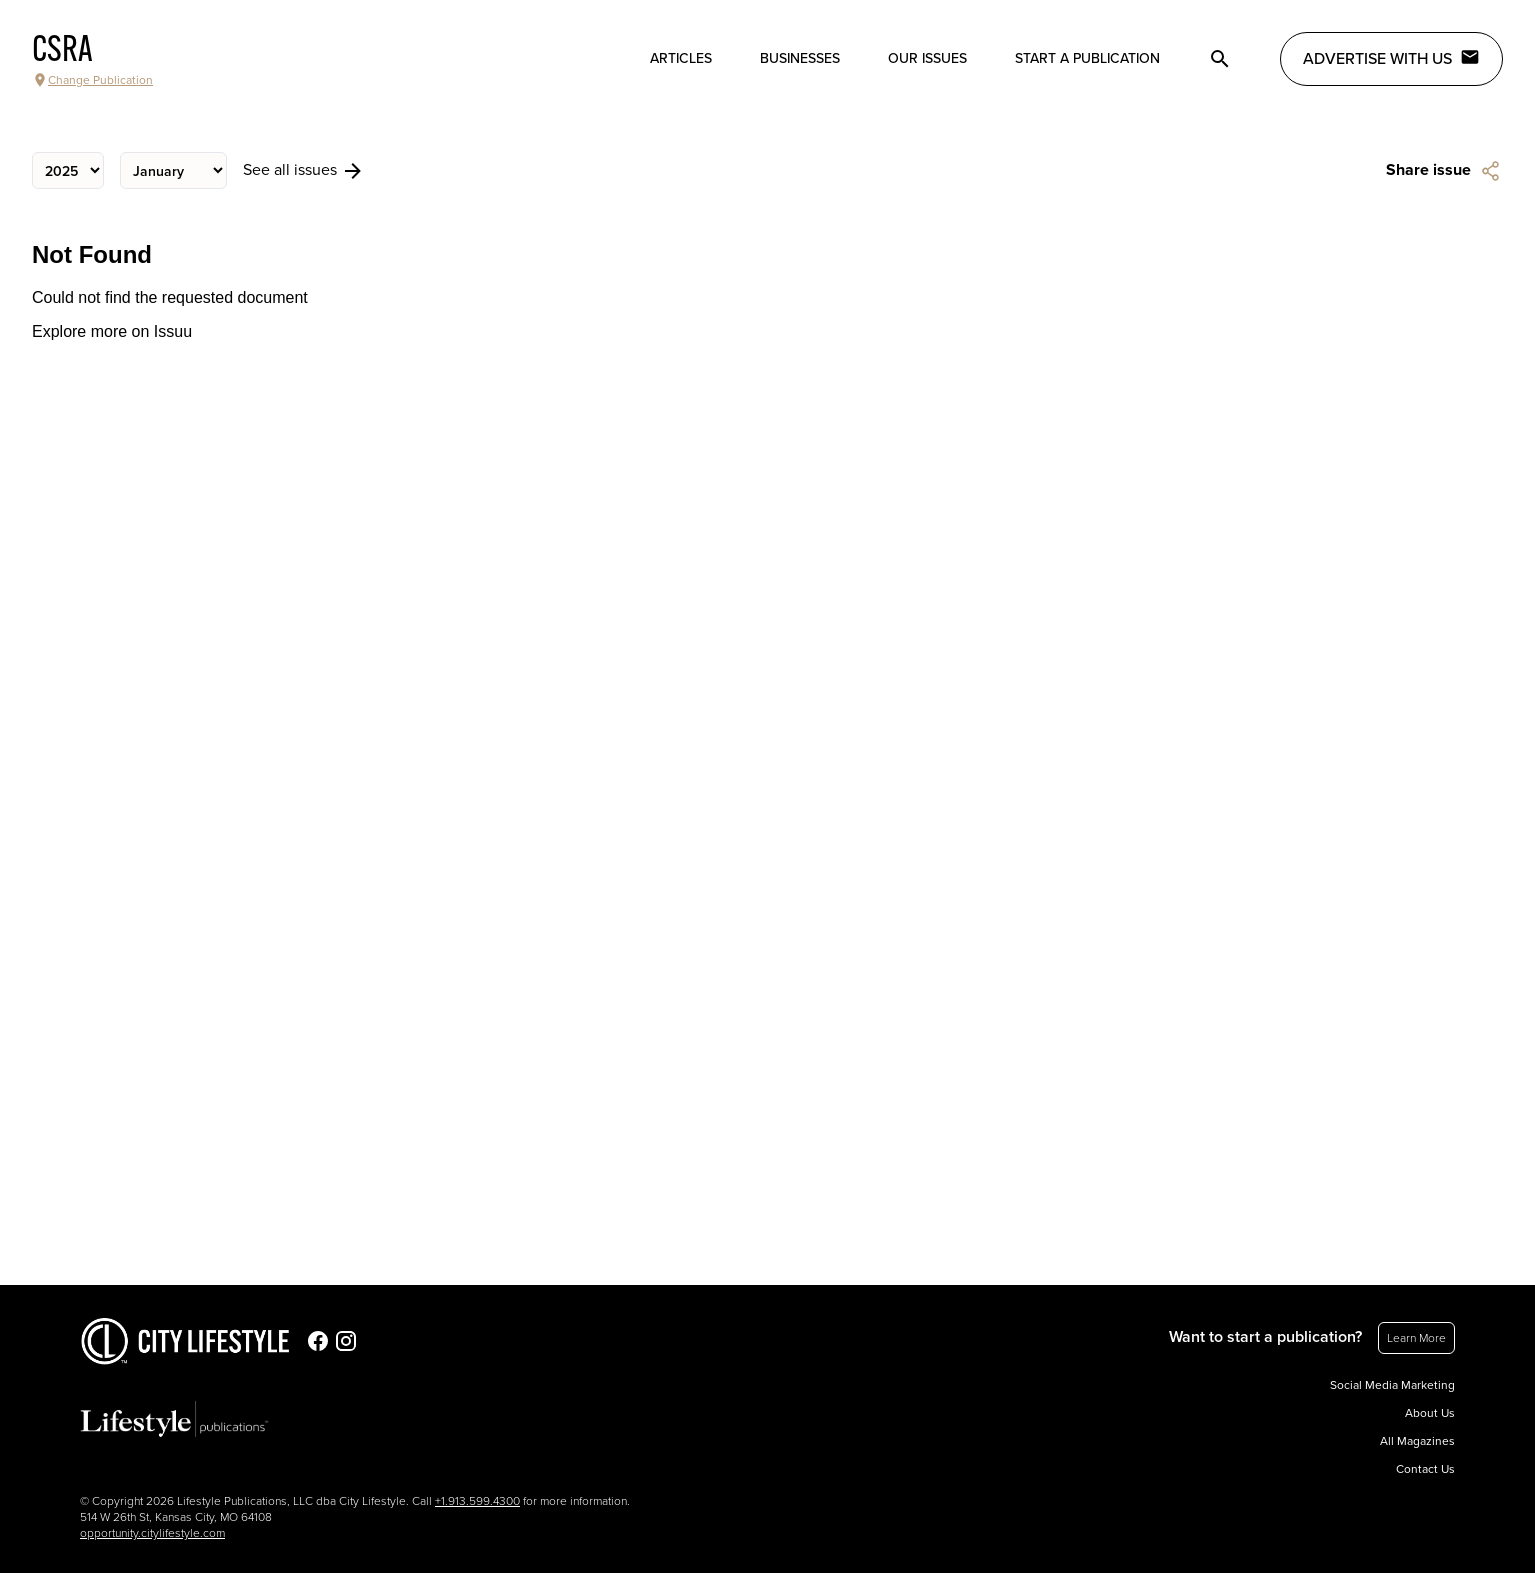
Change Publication (92, 80)
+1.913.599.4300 (477, 1501)
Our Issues (927, 58)
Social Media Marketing (1392, 1385)
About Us (1430, 1413)
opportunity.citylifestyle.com (152, 1533)
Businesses (800, 58)
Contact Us (1425, 1469)
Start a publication (1087, 58)
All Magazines (1417, 1441)
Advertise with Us (1391, 58)
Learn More (1416, 1338)
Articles (681, 58)
